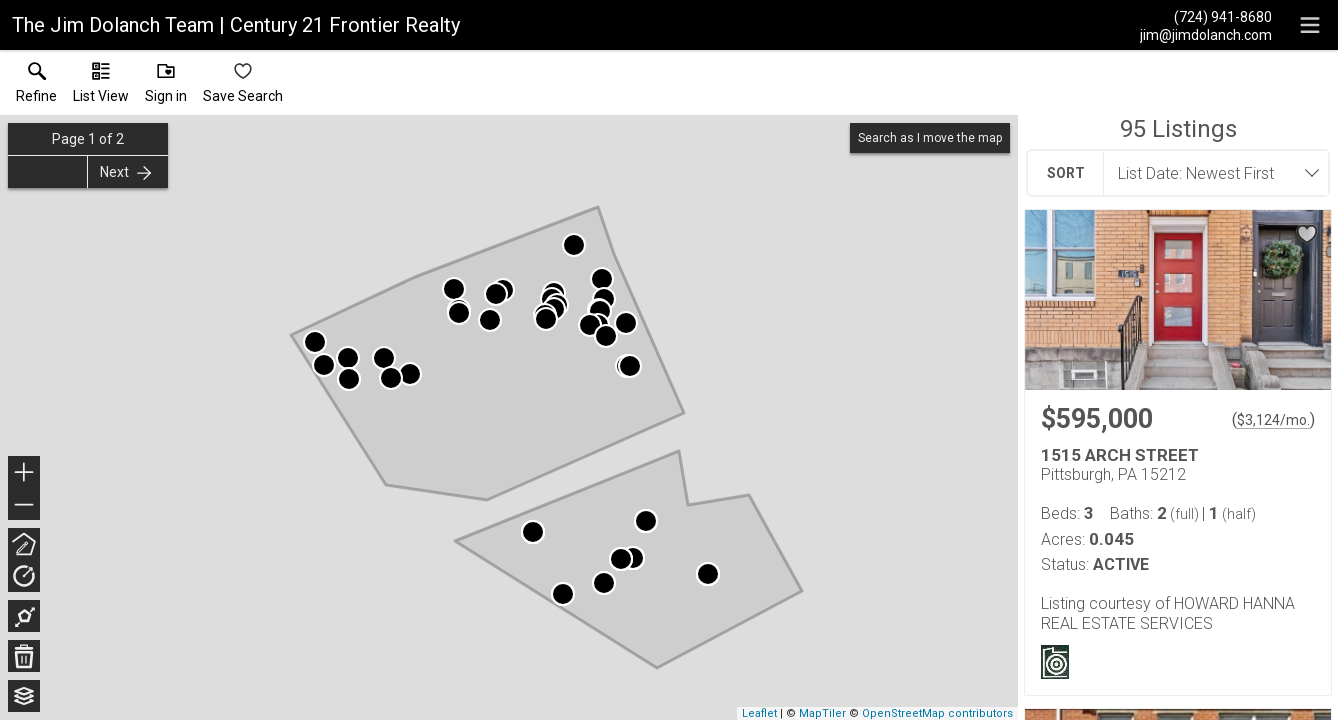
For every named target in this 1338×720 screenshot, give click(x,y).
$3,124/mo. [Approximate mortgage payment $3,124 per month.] (1273, 420)
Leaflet (759, 713)
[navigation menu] (1310, 25)
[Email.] (1206, 34)
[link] (36, 87)
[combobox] (1210, 173)
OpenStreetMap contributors (937, 713)
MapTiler (822, 713)
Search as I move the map (930, 138)
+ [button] (24, 474)
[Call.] (1206, 16)
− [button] (24, 505)
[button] (101, 87)
